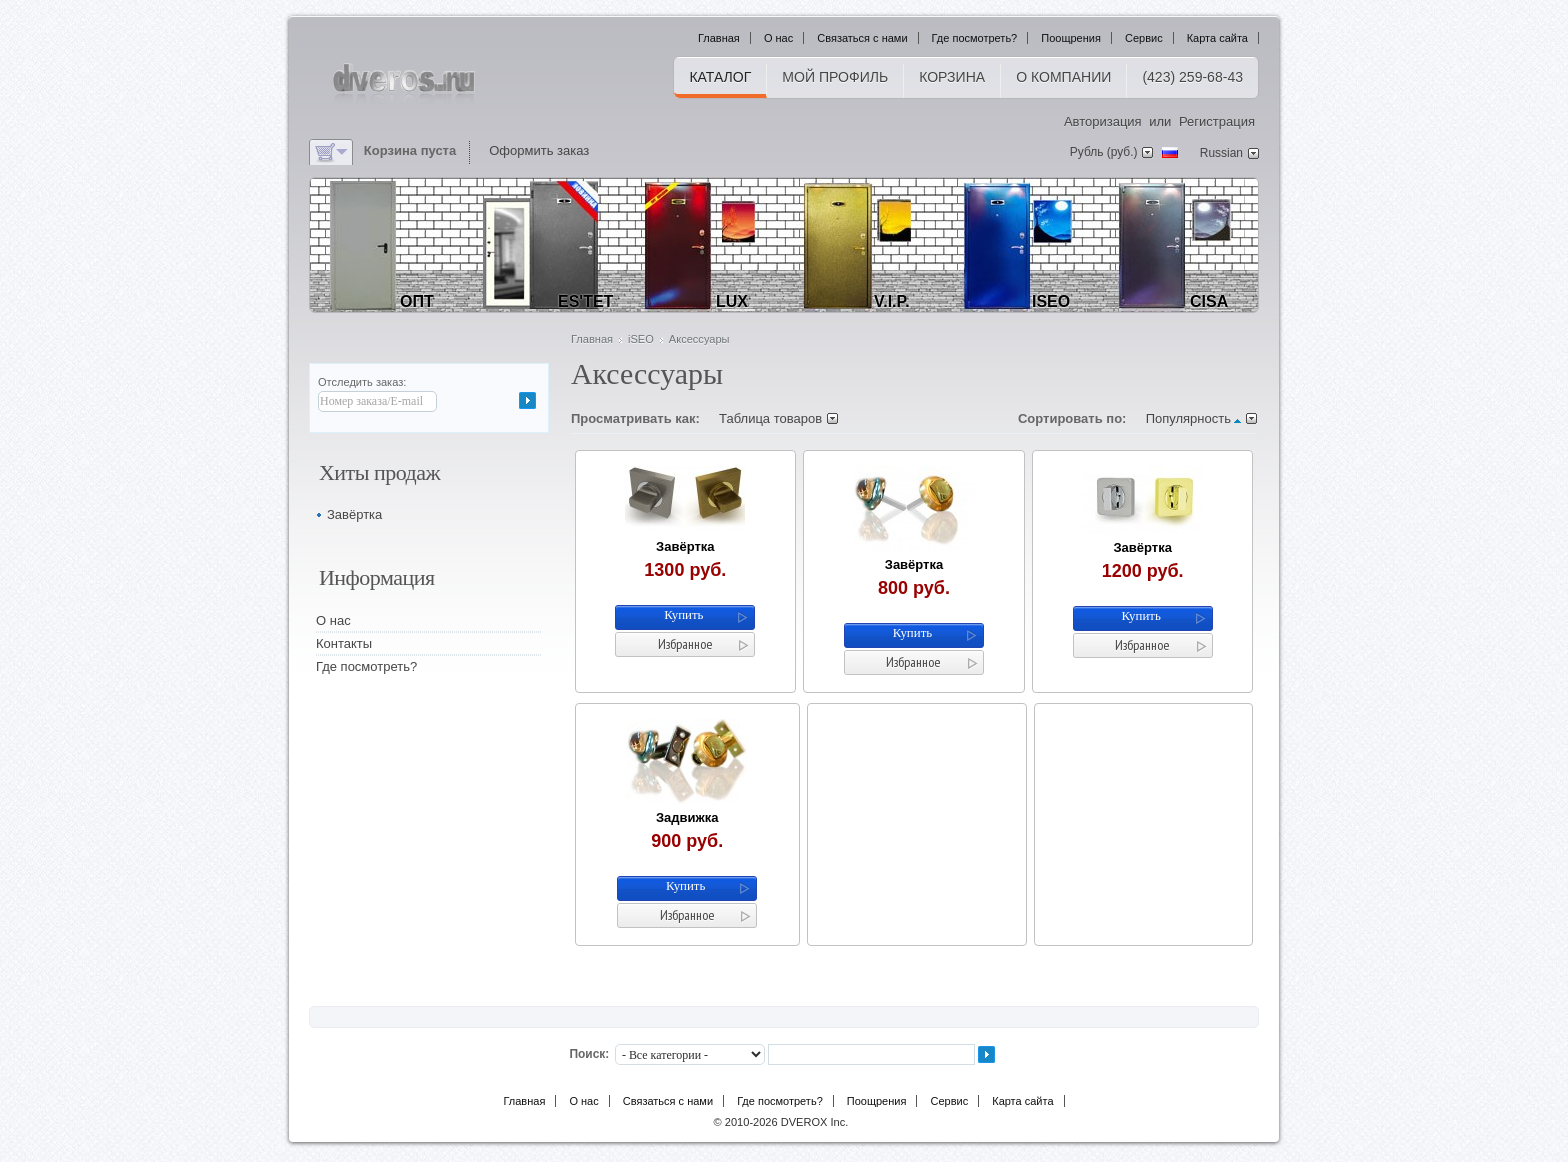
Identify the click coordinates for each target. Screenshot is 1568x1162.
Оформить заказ (539, 150)
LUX (732, 301)
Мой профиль (835, 77)
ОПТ (417, 301)
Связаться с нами (862, 38)
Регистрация (1217, 121)
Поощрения (1071, 38)
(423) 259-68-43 (1192, 77)
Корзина (952, 77)
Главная (719, 38)
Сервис (1144, 38)
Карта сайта (1217, 38)
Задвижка (687, 817)
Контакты (344, 643)
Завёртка (685, 546)
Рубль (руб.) (1104, 152)
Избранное (685, 644)
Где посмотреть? (975, 38)
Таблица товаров (770, 418)
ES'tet (585, 301)
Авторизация (1103, 121)
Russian (1221, 153)
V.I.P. (892, 301)
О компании (1063, 77)
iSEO (1051, 301)
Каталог (720, 77)
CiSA (1209, 301)
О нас (778, 38)
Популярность (1188, 418)
